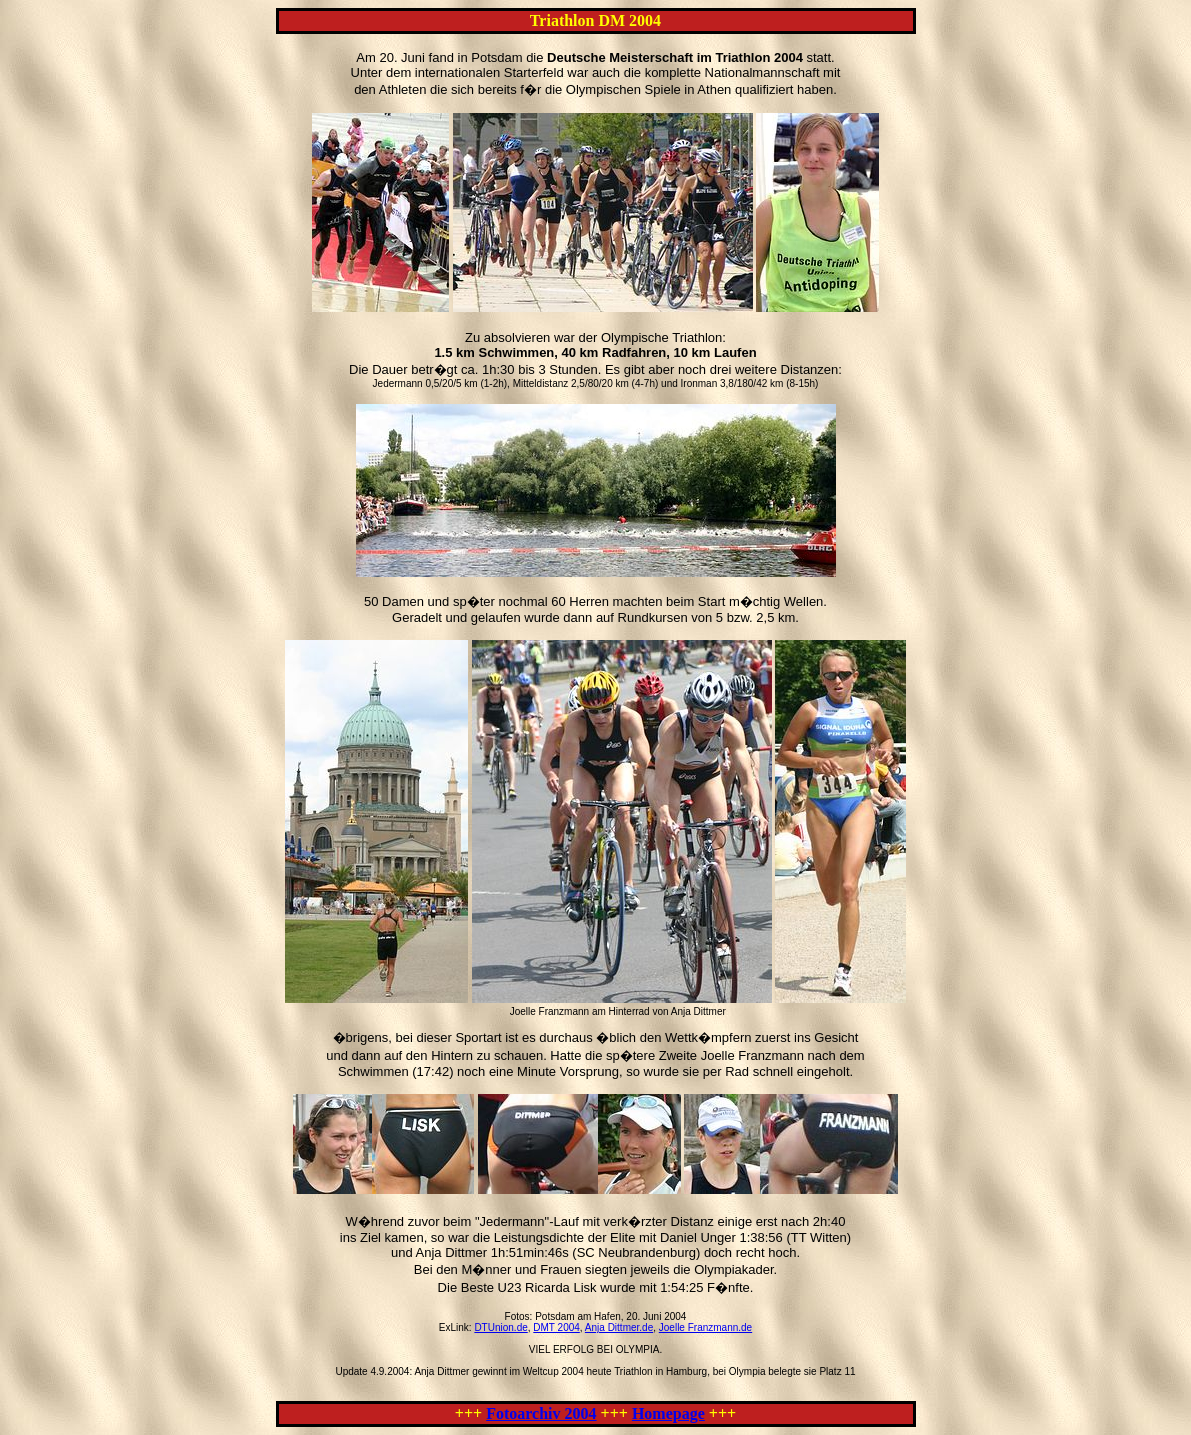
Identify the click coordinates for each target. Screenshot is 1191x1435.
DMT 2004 (556, 1327)
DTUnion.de (500, 1327)
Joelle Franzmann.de (705, 1327)
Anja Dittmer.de (619, 1327)
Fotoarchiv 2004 (541, 1413)
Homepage (668, 1413)
